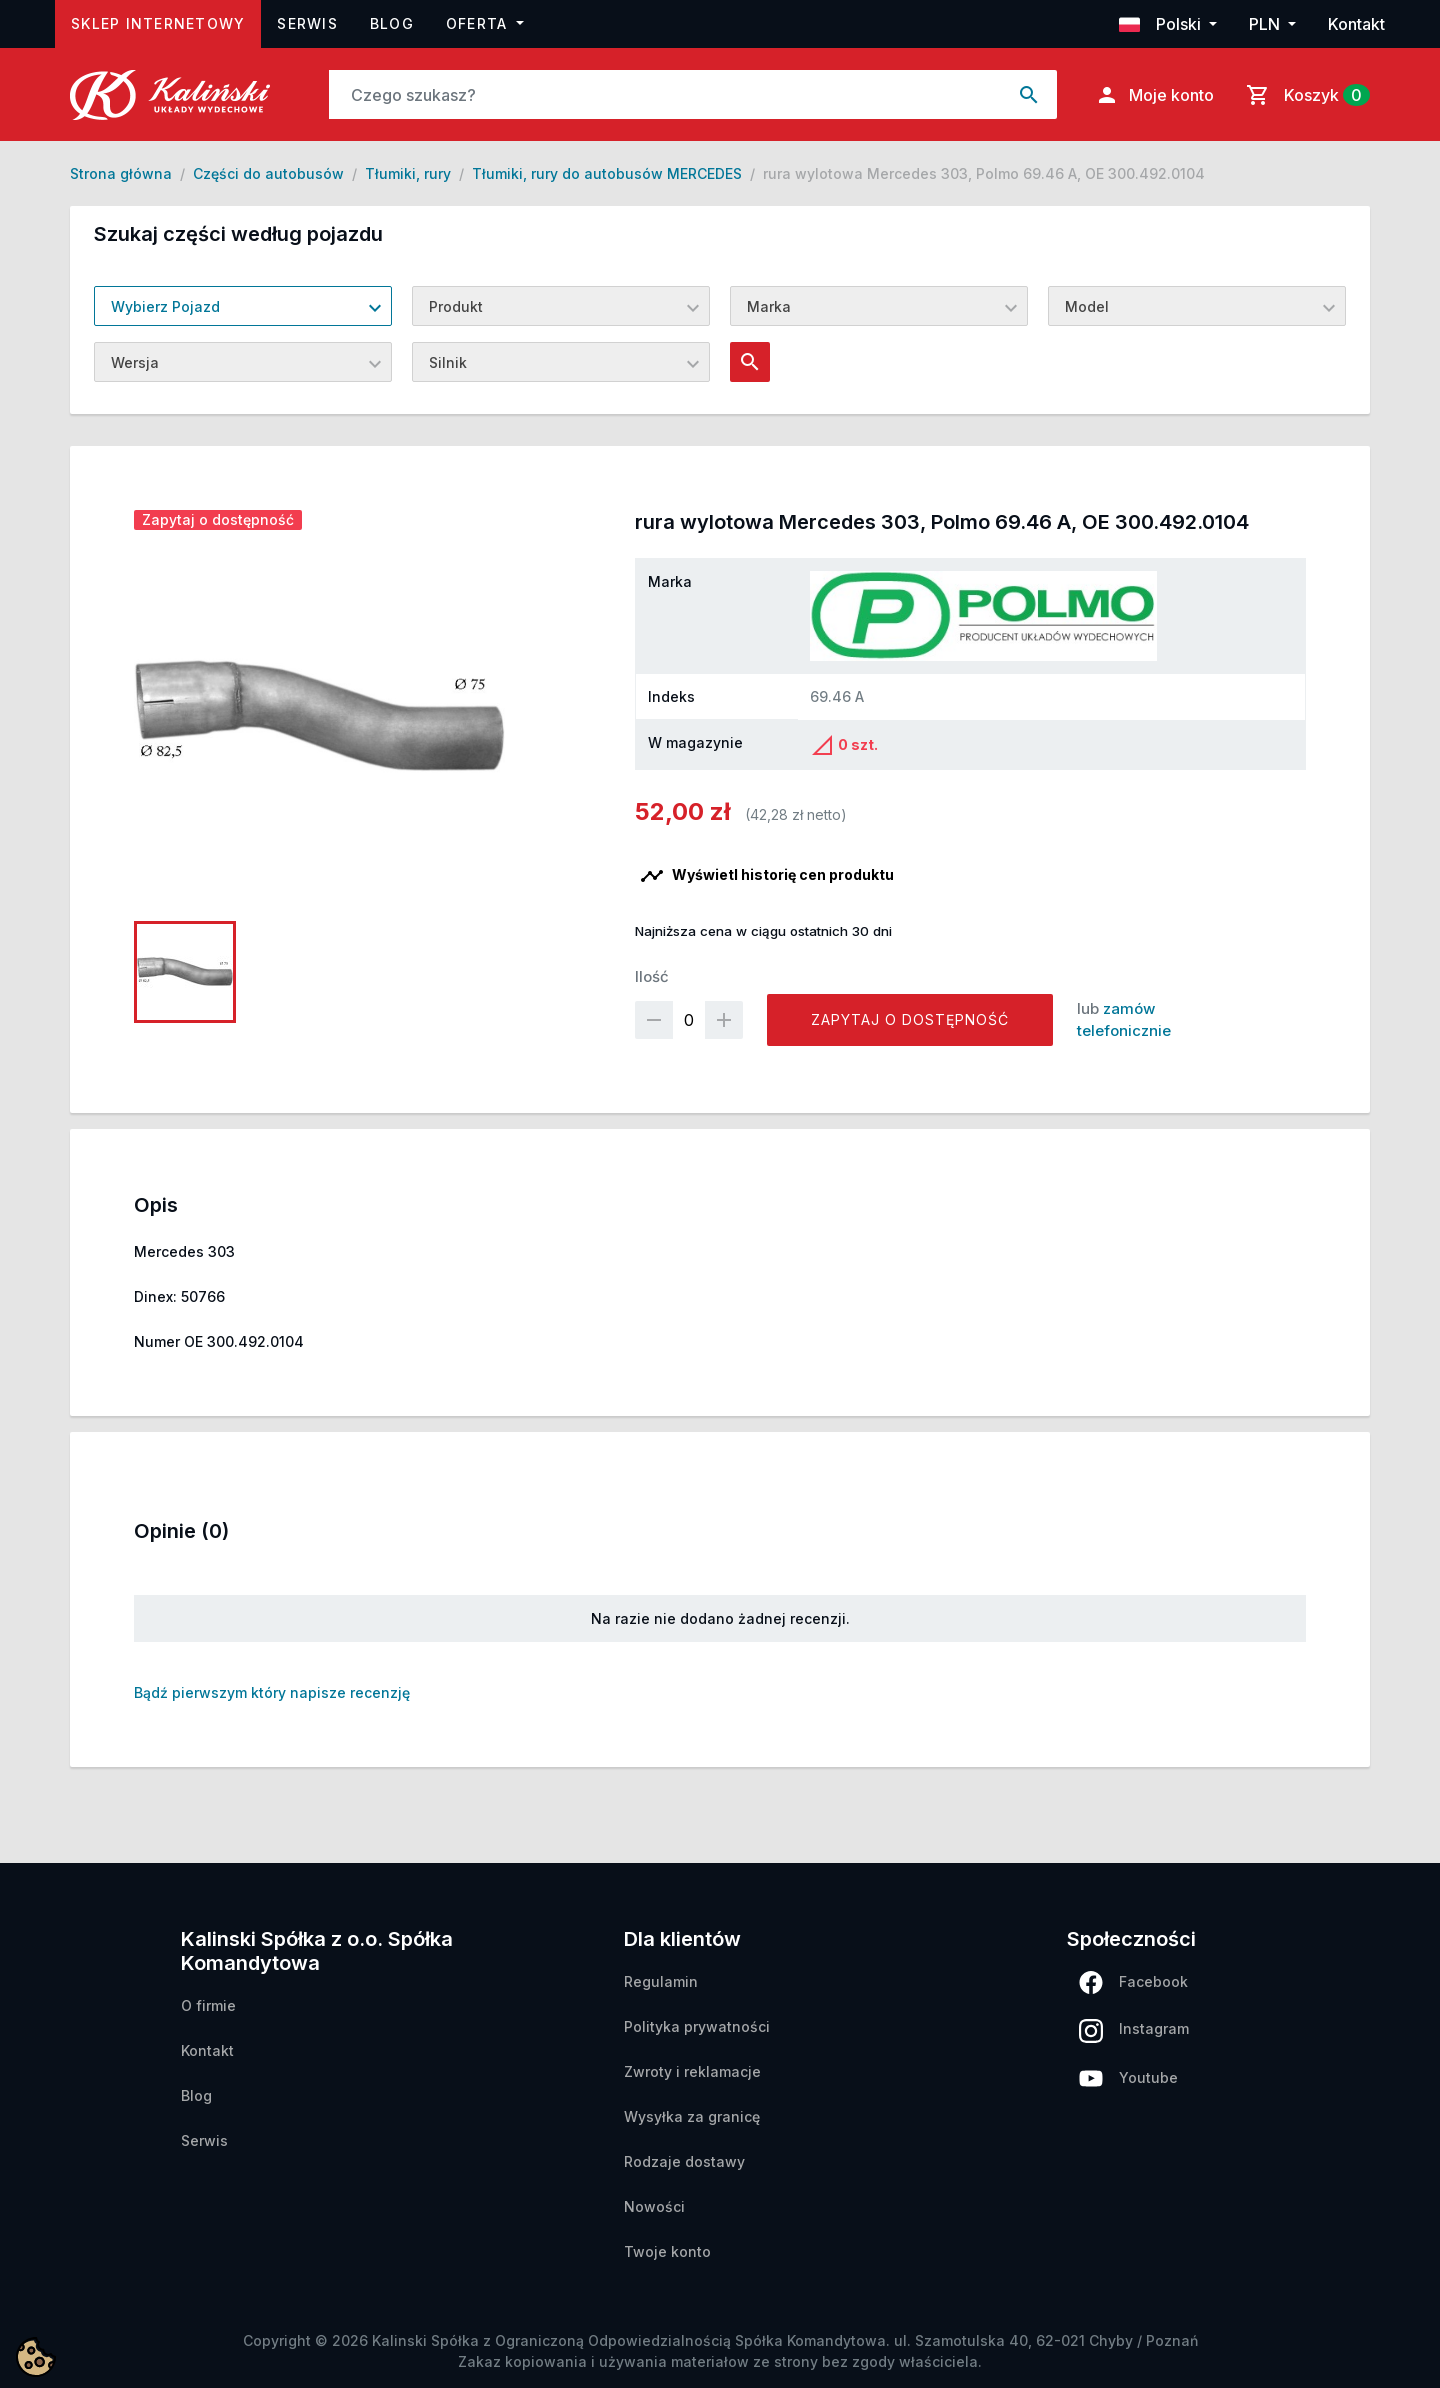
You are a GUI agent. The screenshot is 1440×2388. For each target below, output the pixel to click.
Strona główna (121, 173)
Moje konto (1154, 95)
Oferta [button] (479, 23)
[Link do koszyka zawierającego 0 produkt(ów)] (1304, 95)
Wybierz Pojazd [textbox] (165, 306)
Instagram (1134, 2031)
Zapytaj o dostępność (910, 1019)
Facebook (1133, 1982)
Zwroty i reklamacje (692, 2071)
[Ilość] (689, 1020)
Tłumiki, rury (408, 173)
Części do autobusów (268, 173)
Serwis (307, 23)
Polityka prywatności (697, 2026)
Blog (392, 23)
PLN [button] (1266, 24)
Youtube (1128, 2078)
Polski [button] (1162, 24)
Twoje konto (667, 2251)
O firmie (208, 2005)
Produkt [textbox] (456, 306)
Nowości (654, 2206)
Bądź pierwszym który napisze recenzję (272, 1692)
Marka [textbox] (769, 306)
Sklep (166, 21)
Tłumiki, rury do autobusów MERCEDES (607, 173)
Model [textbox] (1087, 306)
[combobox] (243, 306)
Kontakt (1356, 24)
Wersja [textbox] (135, 362)
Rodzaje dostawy (684, 2161)
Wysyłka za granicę (692, 2116)
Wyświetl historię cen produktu (767, 876)
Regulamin (661, 1981)
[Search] (666, 94)
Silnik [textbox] (448, 362)
